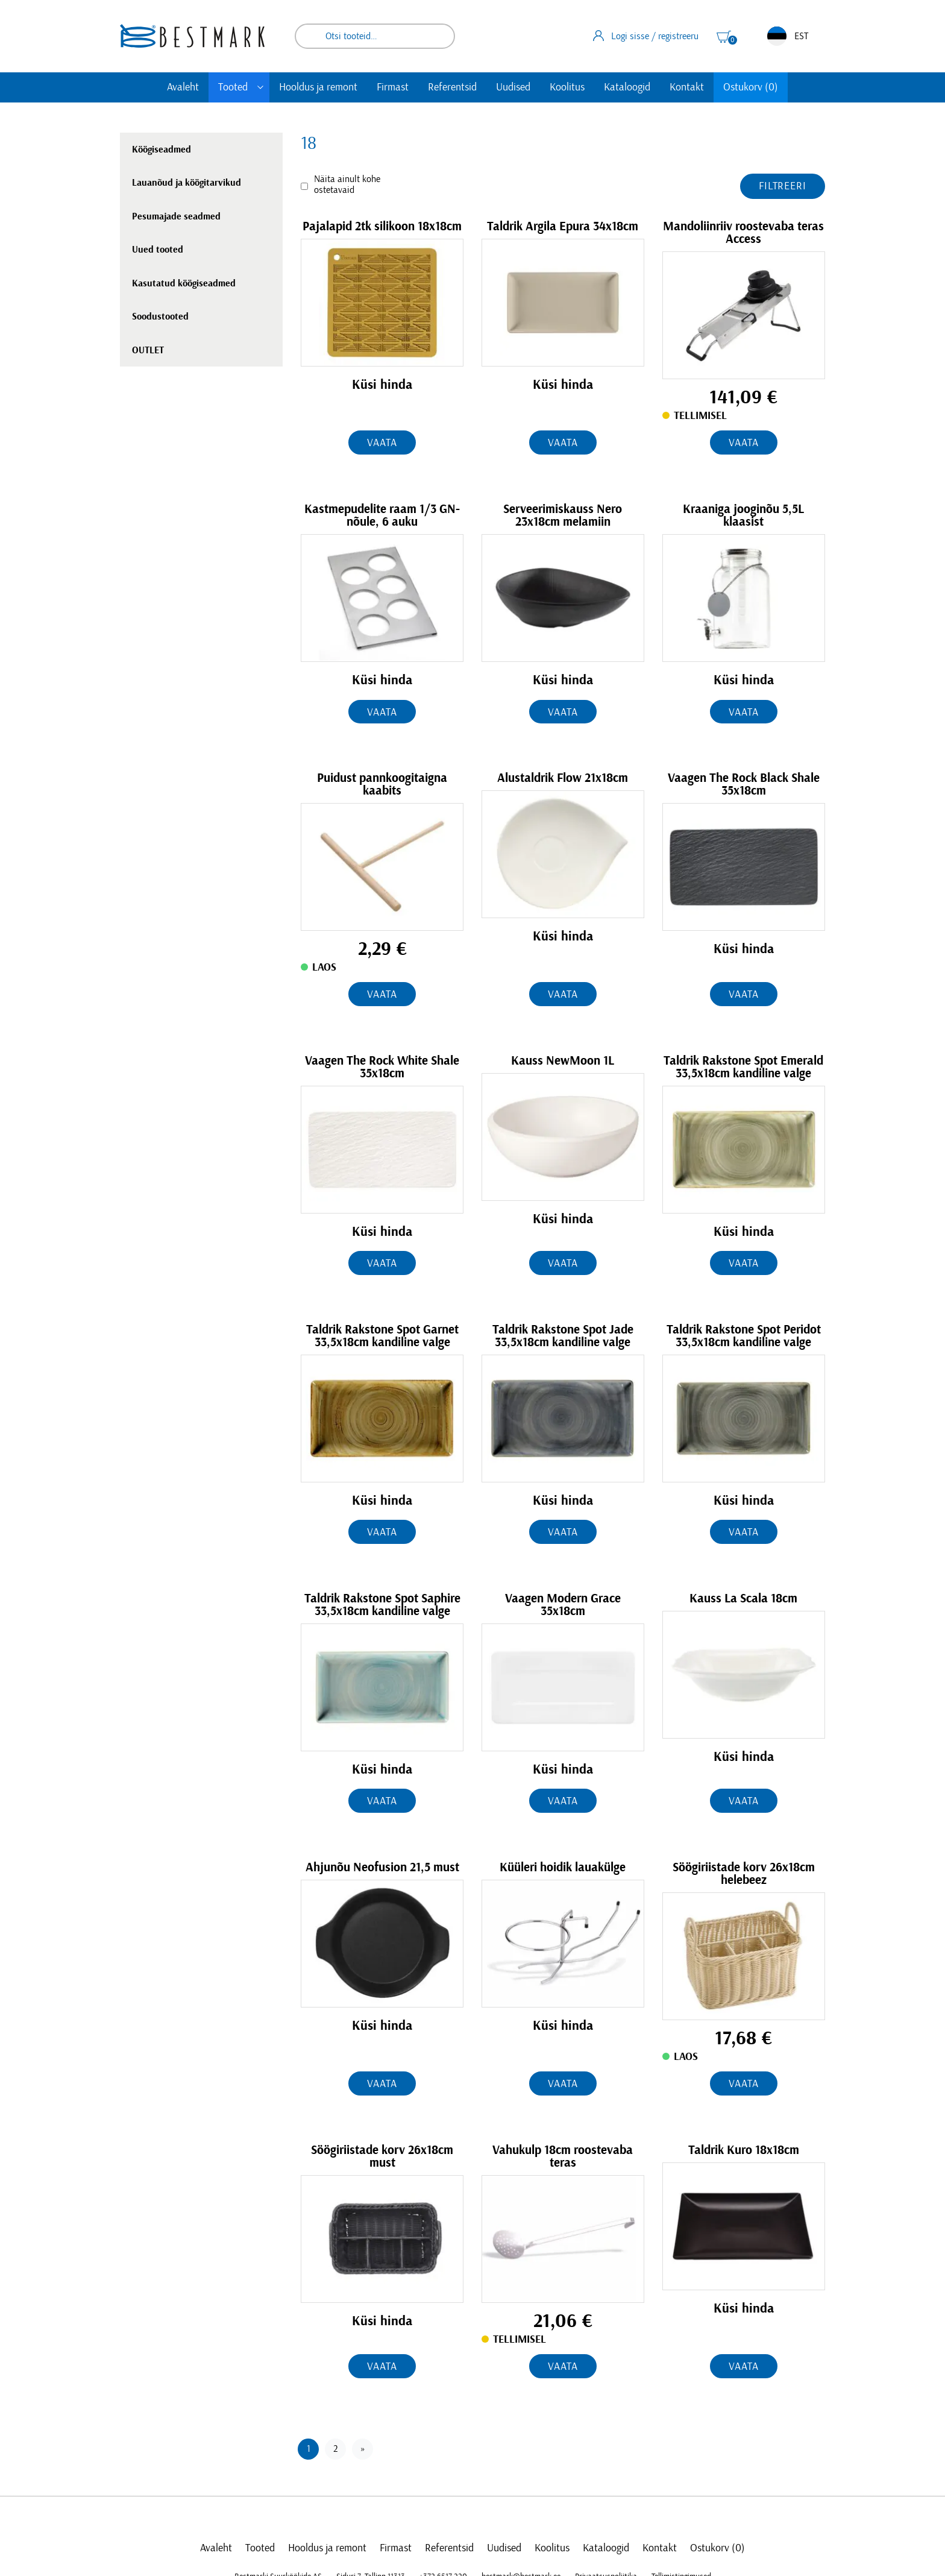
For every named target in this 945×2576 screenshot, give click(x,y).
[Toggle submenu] (260, 87)
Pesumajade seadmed (176, 216)
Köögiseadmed (161, 149)
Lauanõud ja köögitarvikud (186, 182)
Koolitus (567, 87)
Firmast (393, 87)
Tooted (233, 87)
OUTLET (148, 350)
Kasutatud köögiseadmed (184, 283)
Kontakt (687, 87)
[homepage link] (192, 36)
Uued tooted (157, 249)
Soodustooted (160, 316)
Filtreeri (782, 186)
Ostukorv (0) (750, 87)
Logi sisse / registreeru (646, 35)
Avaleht (183, 87)
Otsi (437, 36)
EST (787, 36)
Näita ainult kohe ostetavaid (347, 184)
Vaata (382, 443)
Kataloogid (627, 87)
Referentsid (452, 87)
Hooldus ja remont (318, 87)
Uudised (513, 87)
